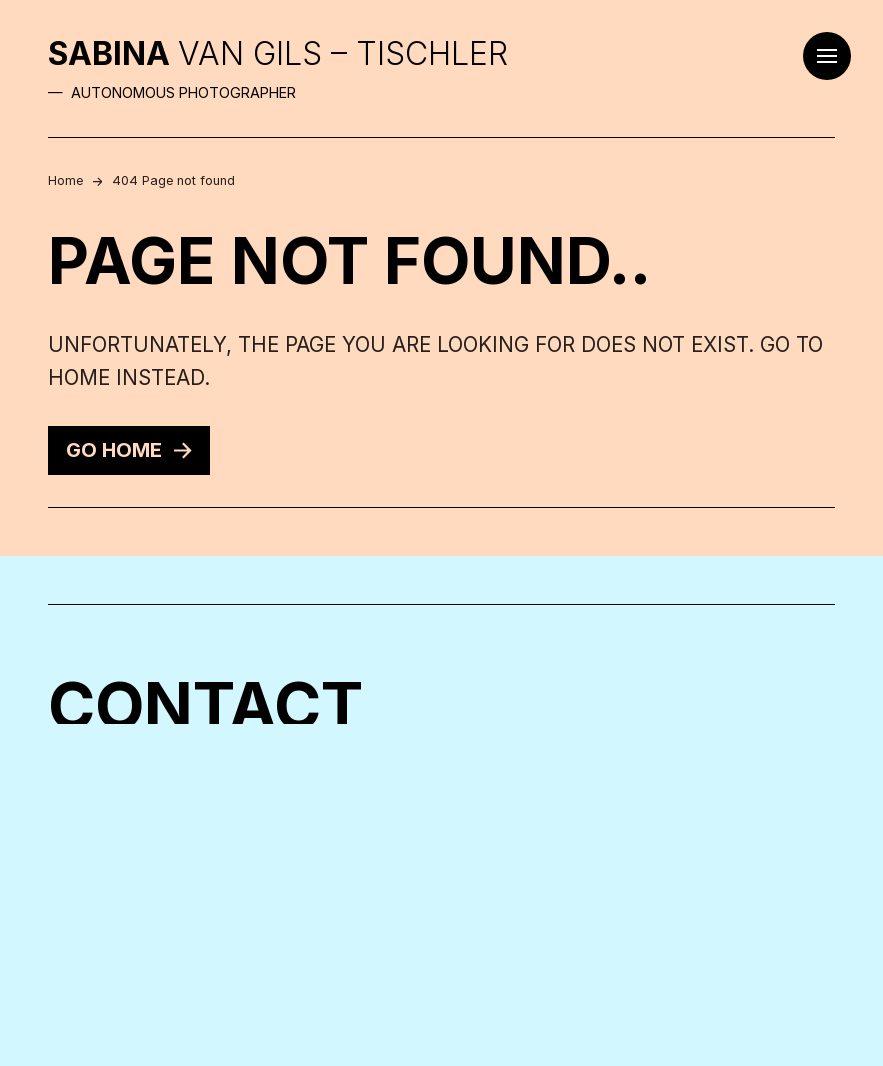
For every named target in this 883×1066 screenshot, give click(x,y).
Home (65, 180)
